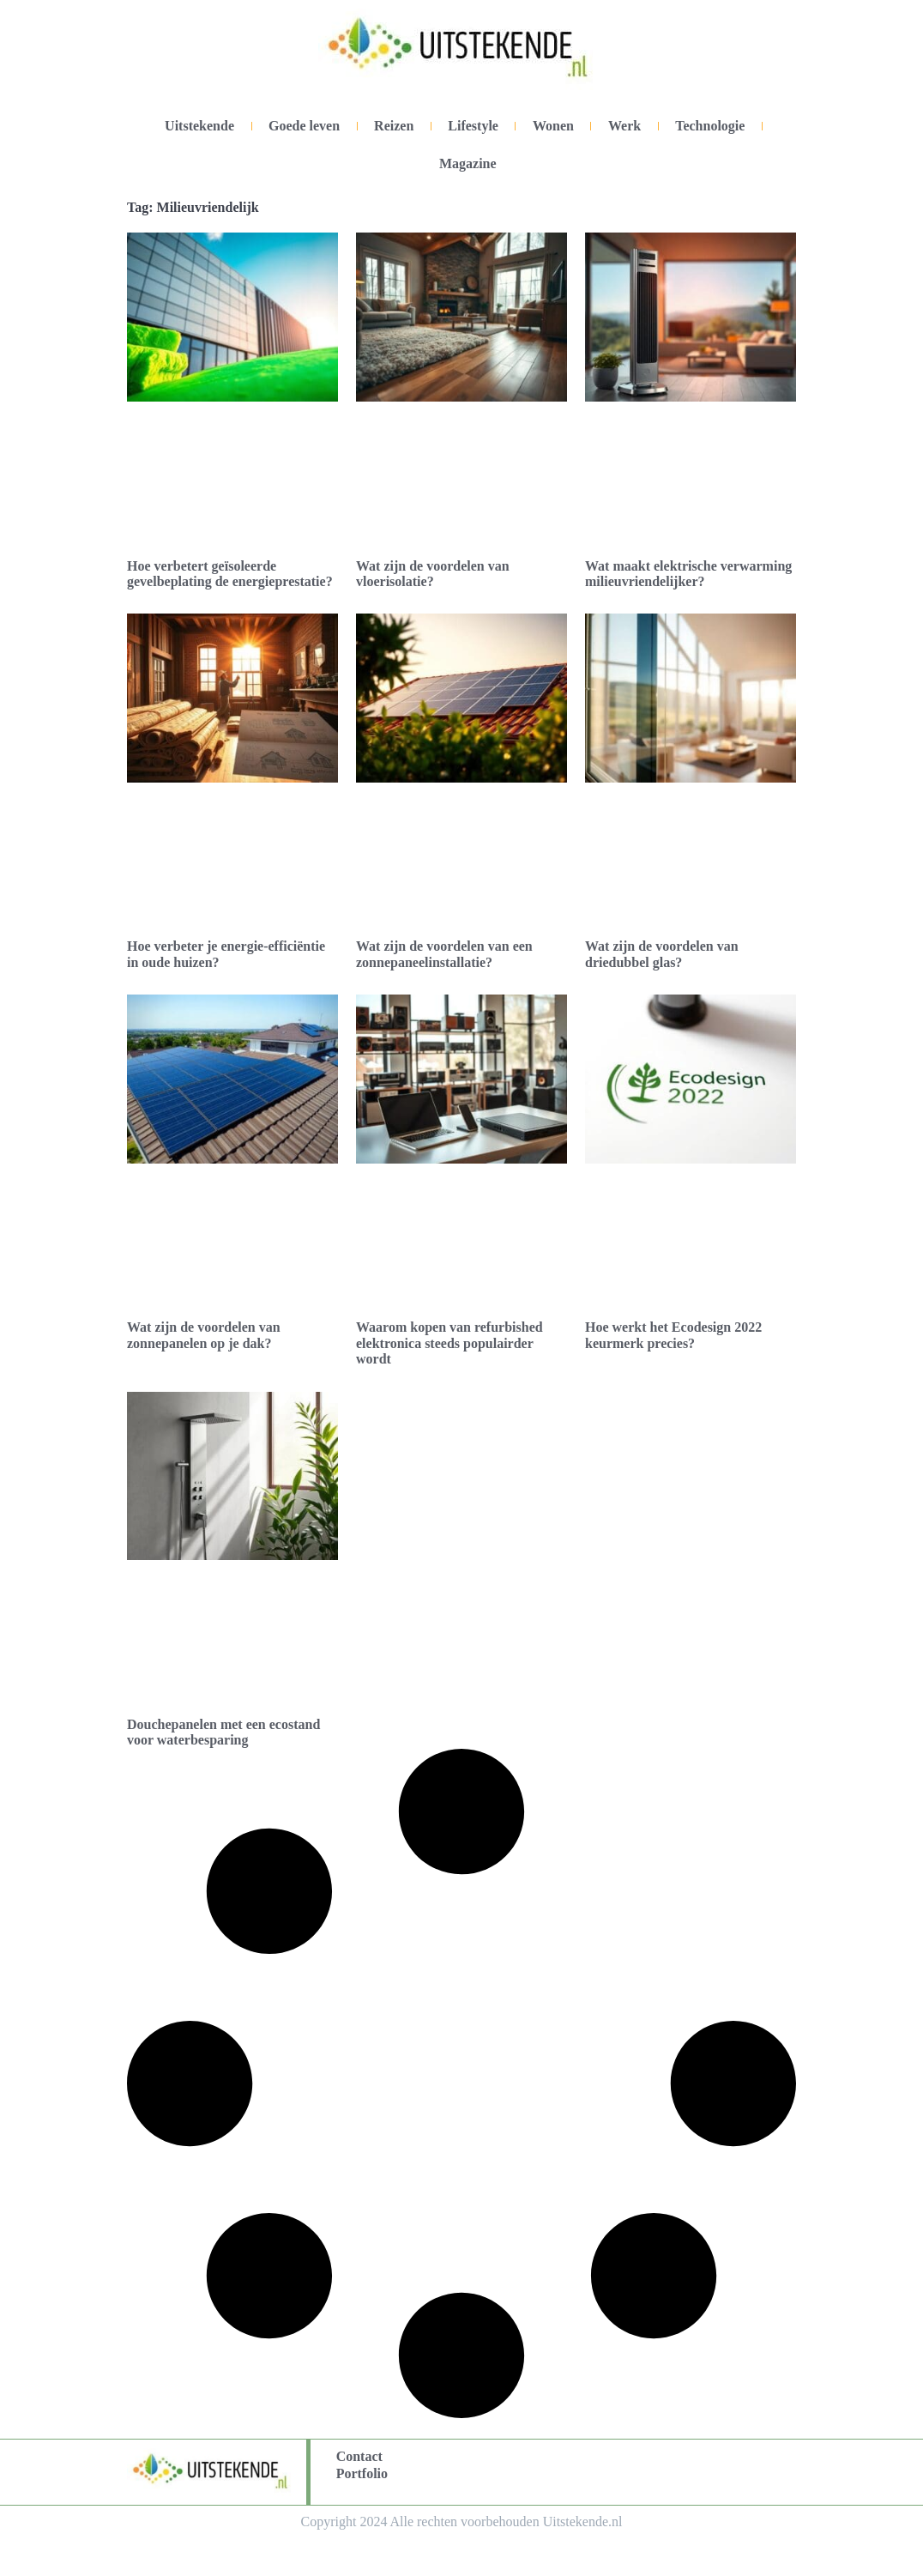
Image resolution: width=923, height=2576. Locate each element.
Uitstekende (199, 125)
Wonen (553, 125)
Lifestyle (473, 125)
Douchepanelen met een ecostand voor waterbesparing (223, 1732)
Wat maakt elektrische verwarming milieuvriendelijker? (688, 574)
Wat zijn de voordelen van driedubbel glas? (662, 954)
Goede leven (304, 125)
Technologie (710, 125)
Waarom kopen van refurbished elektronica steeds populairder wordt (449, 1343)
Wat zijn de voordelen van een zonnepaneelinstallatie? (444, 954)
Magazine (468, 163)
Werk (624, 125)
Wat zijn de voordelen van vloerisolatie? (433, 574)
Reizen (393, 125)
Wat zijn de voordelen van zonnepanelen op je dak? (204, 1335)
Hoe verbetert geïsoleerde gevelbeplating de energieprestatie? (230, 574)
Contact (359, 2456)
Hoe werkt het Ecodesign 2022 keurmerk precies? (673, 1335)
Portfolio (362, 2473)
